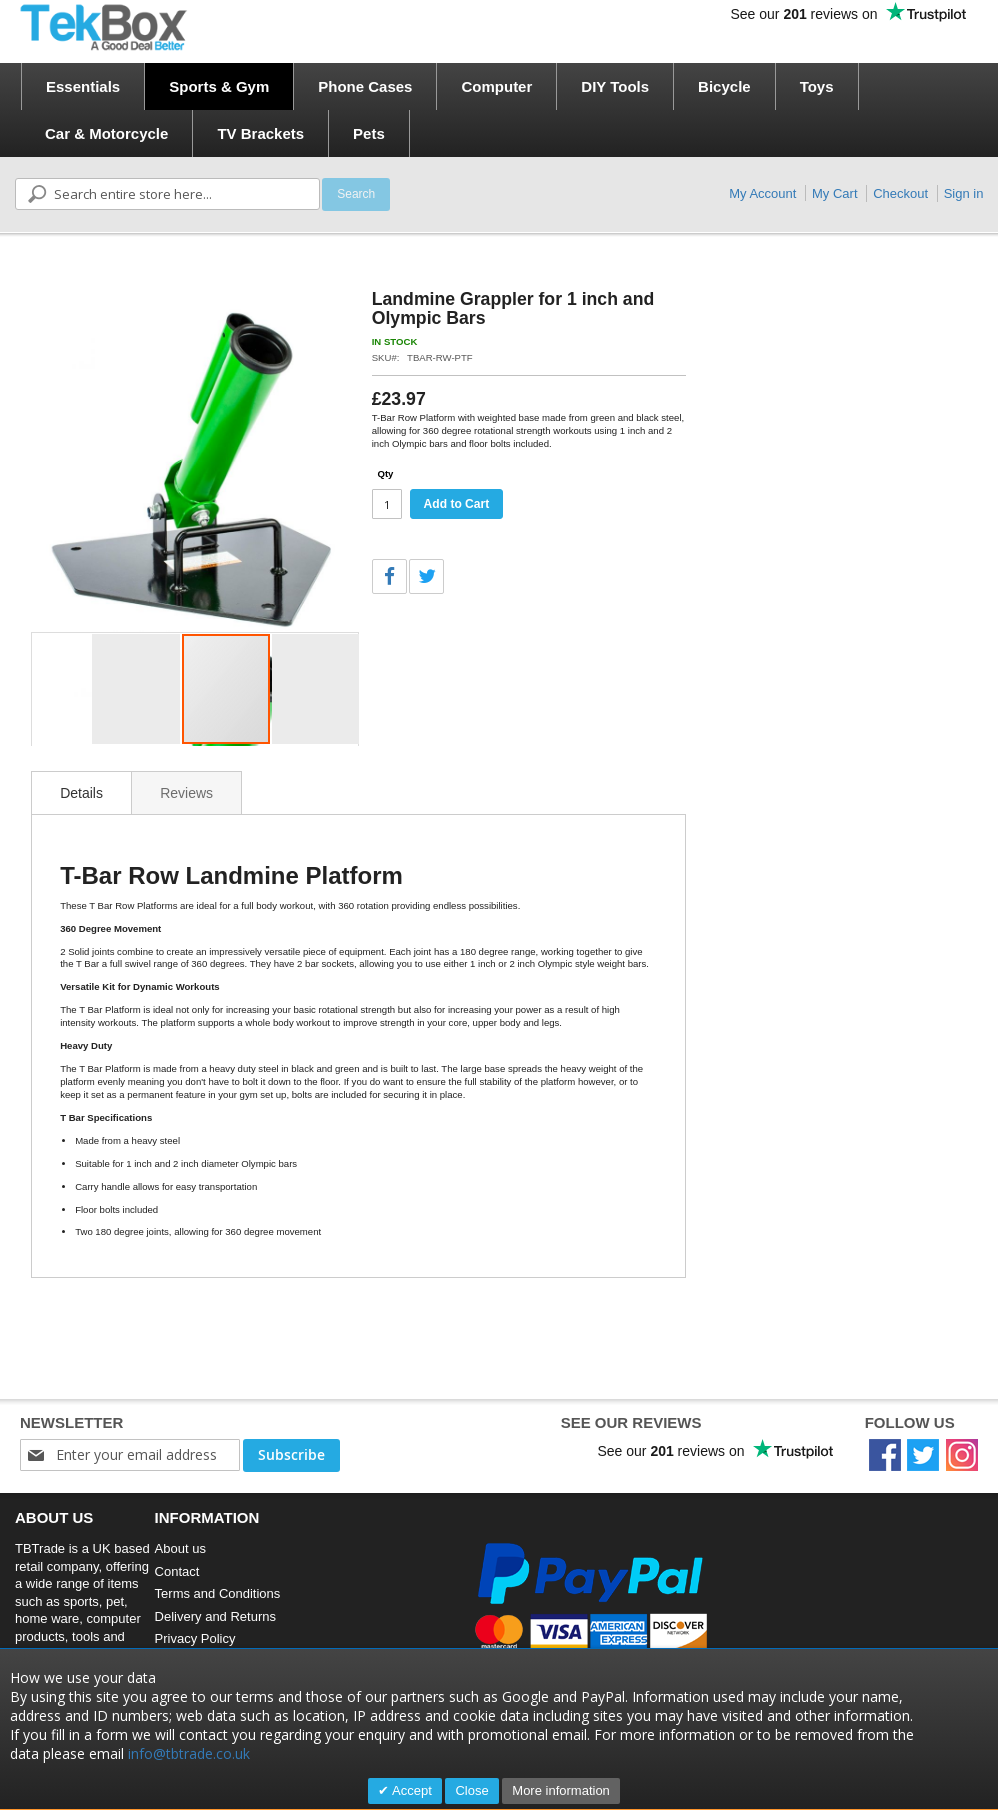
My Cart (835, 193)
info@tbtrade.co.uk (189, 1753)
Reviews (186, 793)
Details (81, 793)
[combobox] (167, 194)
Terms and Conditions (218, 1593)
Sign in (964, 193)
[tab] (81, 792)
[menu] (505, 110)
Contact (177, 1571)
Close (471, 1790)
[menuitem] (83, 86)
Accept (410, 1790)
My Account (762, 193)
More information (561, 1790)
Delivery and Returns (215, 1616)
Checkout (900, 193)
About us (180, 1548)
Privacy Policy (195, 1638)
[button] (137, 689)
